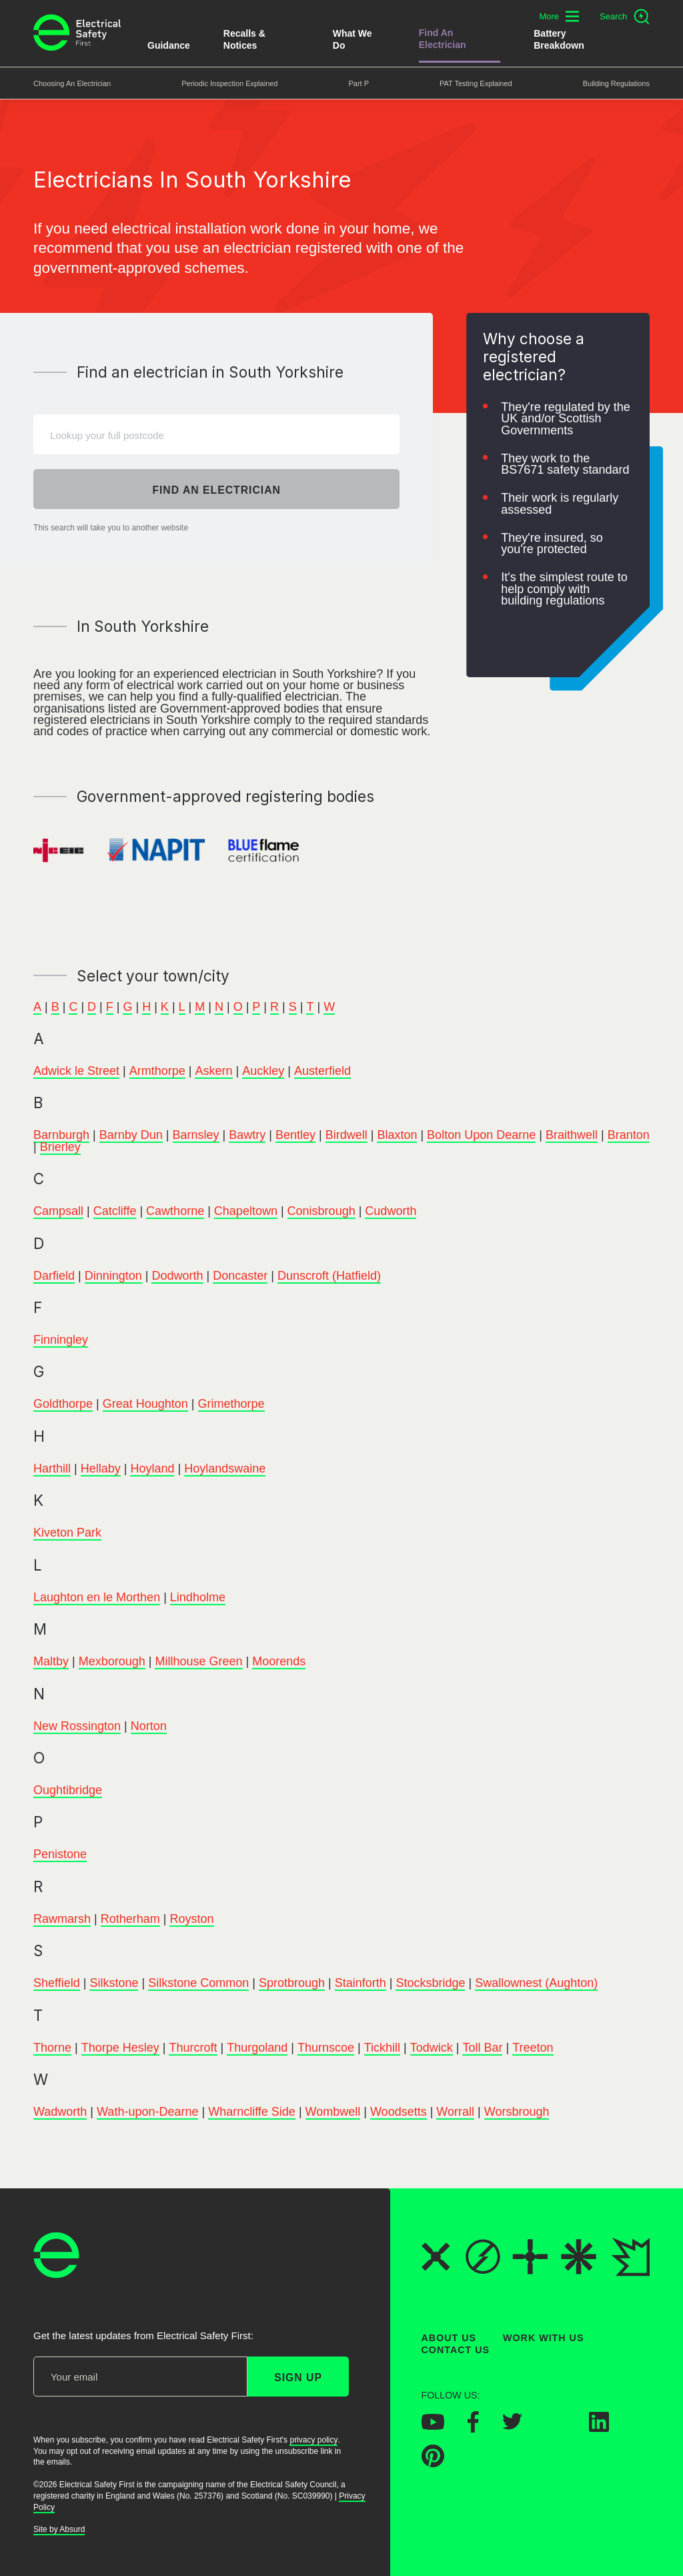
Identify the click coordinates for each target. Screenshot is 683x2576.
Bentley (295, 1135)
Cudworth (390, 1211)
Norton (149, 1726)
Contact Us (456, 2349)
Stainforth (360, 1983)
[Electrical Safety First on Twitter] (512, 2426)
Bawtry (247, 1135)
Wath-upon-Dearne (147, 2111)
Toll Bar (482, 2047)
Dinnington (113, 1275)
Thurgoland (257, 2047)
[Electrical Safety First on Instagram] (556, 2428)
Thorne (52, 2047)
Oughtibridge (67, 1790)
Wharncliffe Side (251, 2111)
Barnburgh (61, 1135)
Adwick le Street (76, 1071)
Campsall (58, 1211)
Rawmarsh (62, 1918)
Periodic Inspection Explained (229, 83)
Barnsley (196, 1135)
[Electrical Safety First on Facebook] (473, 2428)
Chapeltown (245, 1211)
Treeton (532, 2047)
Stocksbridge (430, 1983)
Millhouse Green (198, 1661)
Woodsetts (398, 2111)
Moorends (278, 1661)
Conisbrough (321, 1211)
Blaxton (397, 1135)
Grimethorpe (231, 1404)
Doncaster (240, 1275)
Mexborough (112, 1661)
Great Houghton (145, 1404)
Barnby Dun (131, 1135)
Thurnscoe (325, 2047)
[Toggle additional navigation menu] (559, 16)
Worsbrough (517, 2111)
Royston (191, 1918)
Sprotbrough (292, 1983)
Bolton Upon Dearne (481, 1135)
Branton (629, 1135)
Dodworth (177, 1275)
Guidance (168, 45)
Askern (213, 1071)
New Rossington (77, 1726)
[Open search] (625, 17)
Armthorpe (157, 1071)
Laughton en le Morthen (96, 1597)
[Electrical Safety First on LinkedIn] (599, 2428)
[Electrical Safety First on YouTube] (433, 2426)
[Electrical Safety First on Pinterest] (433, 2463)
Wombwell (333, 2111)
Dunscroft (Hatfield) (329, 1275)
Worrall (455, 2111)
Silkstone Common (198, 1983)
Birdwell (346, 1135)
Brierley (60, 1147)
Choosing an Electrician (72, 83)
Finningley (60, 1339)
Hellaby (101, 1468)
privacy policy (313, 2440)
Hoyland (152, 1468)
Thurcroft (193, 2047)
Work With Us (543, 2337)
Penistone (60, 1854)
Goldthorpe (63, 1404)
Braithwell (572, 1135)
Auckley (263, 1071)
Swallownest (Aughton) (536, 1983)
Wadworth (60, 2111)
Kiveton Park (67, 1533)
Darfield (54, 1275)
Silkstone (113, 1983)
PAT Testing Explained (476, 83)
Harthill (52, 1468)
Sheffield (56, 1983)
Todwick (431, 2047)
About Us (449, 2337)
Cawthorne (175, 1211)
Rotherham (130, 1918)
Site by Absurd (59, 2529)
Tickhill (382, 2047)
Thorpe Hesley (120, 2047)
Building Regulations (616, 83)
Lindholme (197, 1597)
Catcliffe (115, 1211)
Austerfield (322, 1071)
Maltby (51, 1661)
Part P (358, 83)
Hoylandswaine (224, 1468)
